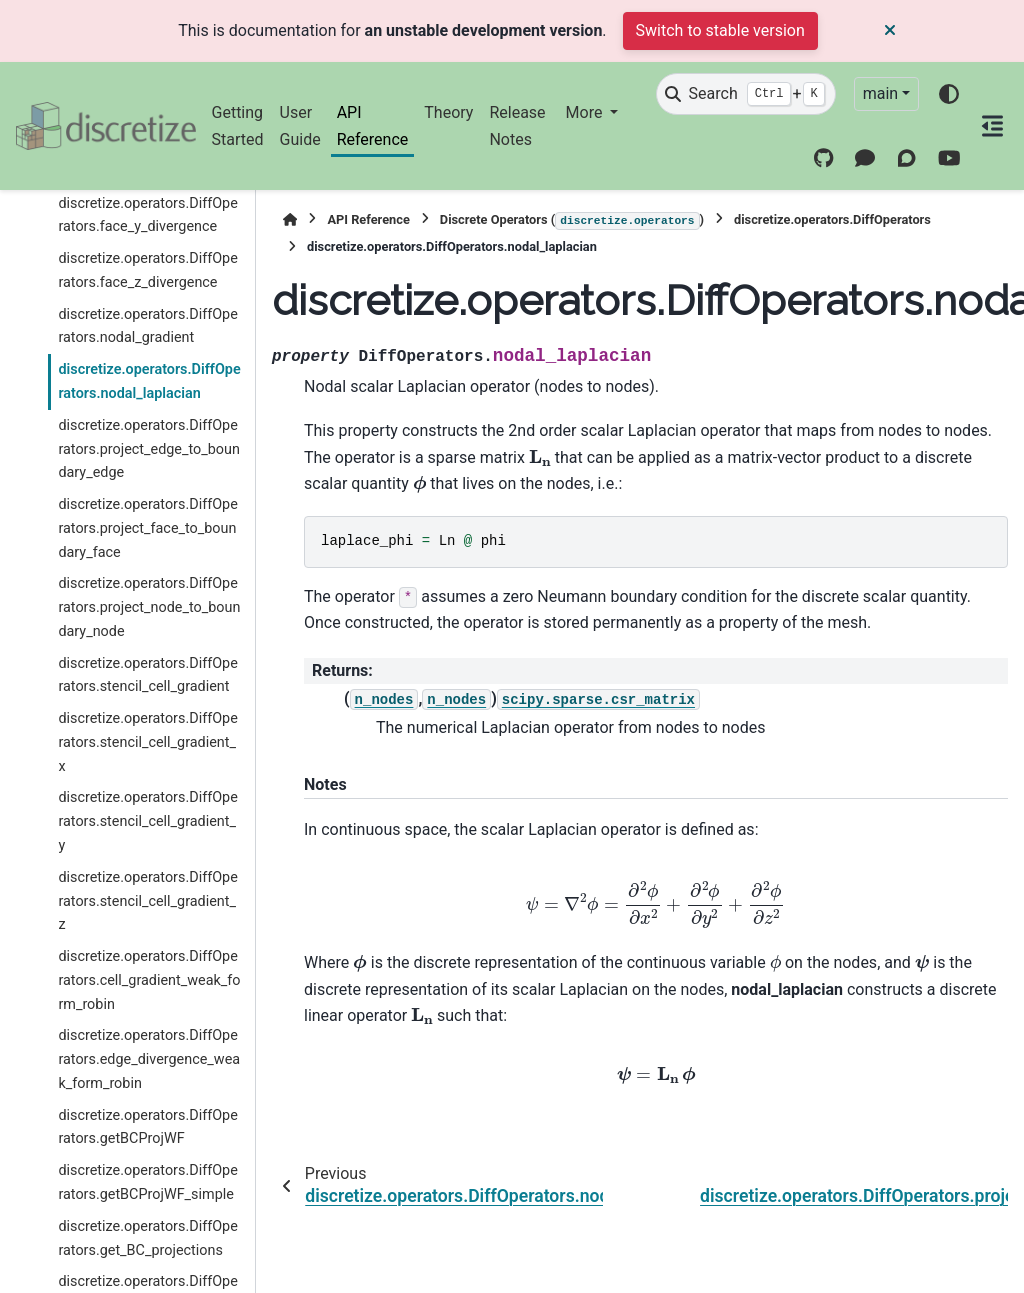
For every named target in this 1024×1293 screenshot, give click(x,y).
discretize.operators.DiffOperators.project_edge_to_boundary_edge (149, 449)
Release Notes (517, 125)
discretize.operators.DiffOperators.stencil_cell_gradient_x (147, 742)
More (586, 112)
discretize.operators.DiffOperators (832, 219)
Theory (448, 112)
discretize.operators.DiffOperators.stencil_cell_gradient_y (147, 821)
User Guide (300, 125)
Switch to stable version (720, 30)
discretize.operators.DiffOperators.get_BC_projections (147, 1238)
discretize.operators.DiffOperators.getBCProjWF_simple (147, 1182)
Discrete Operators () (572, 221)
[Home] (290, 219)
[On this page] (992, 126)
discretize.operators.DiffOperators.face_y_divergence (147, 215)
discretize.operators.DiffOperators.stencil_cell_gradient (147, 675)
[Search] (746, 94)
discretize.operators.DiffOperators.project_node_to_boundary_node (149, 607)
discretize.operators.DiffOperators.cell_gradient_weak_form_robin (149, 980)
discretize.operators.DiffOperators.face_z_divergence (147, 270)
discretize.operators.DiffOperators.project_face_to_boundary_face (147, 528)
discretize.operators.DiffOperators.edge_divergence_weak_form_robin (149, 1059)
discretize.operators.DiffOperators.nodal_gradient (147, 326)
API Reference (373, 125)
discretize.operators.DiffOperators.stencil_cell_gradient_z (147, 901)
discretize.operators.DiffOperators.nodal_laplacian (149, 381)
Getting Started (238, 125)
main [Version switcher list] (880, 93)
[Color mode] (949, 94)
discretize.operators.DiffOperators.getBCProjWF (147, 1127)
